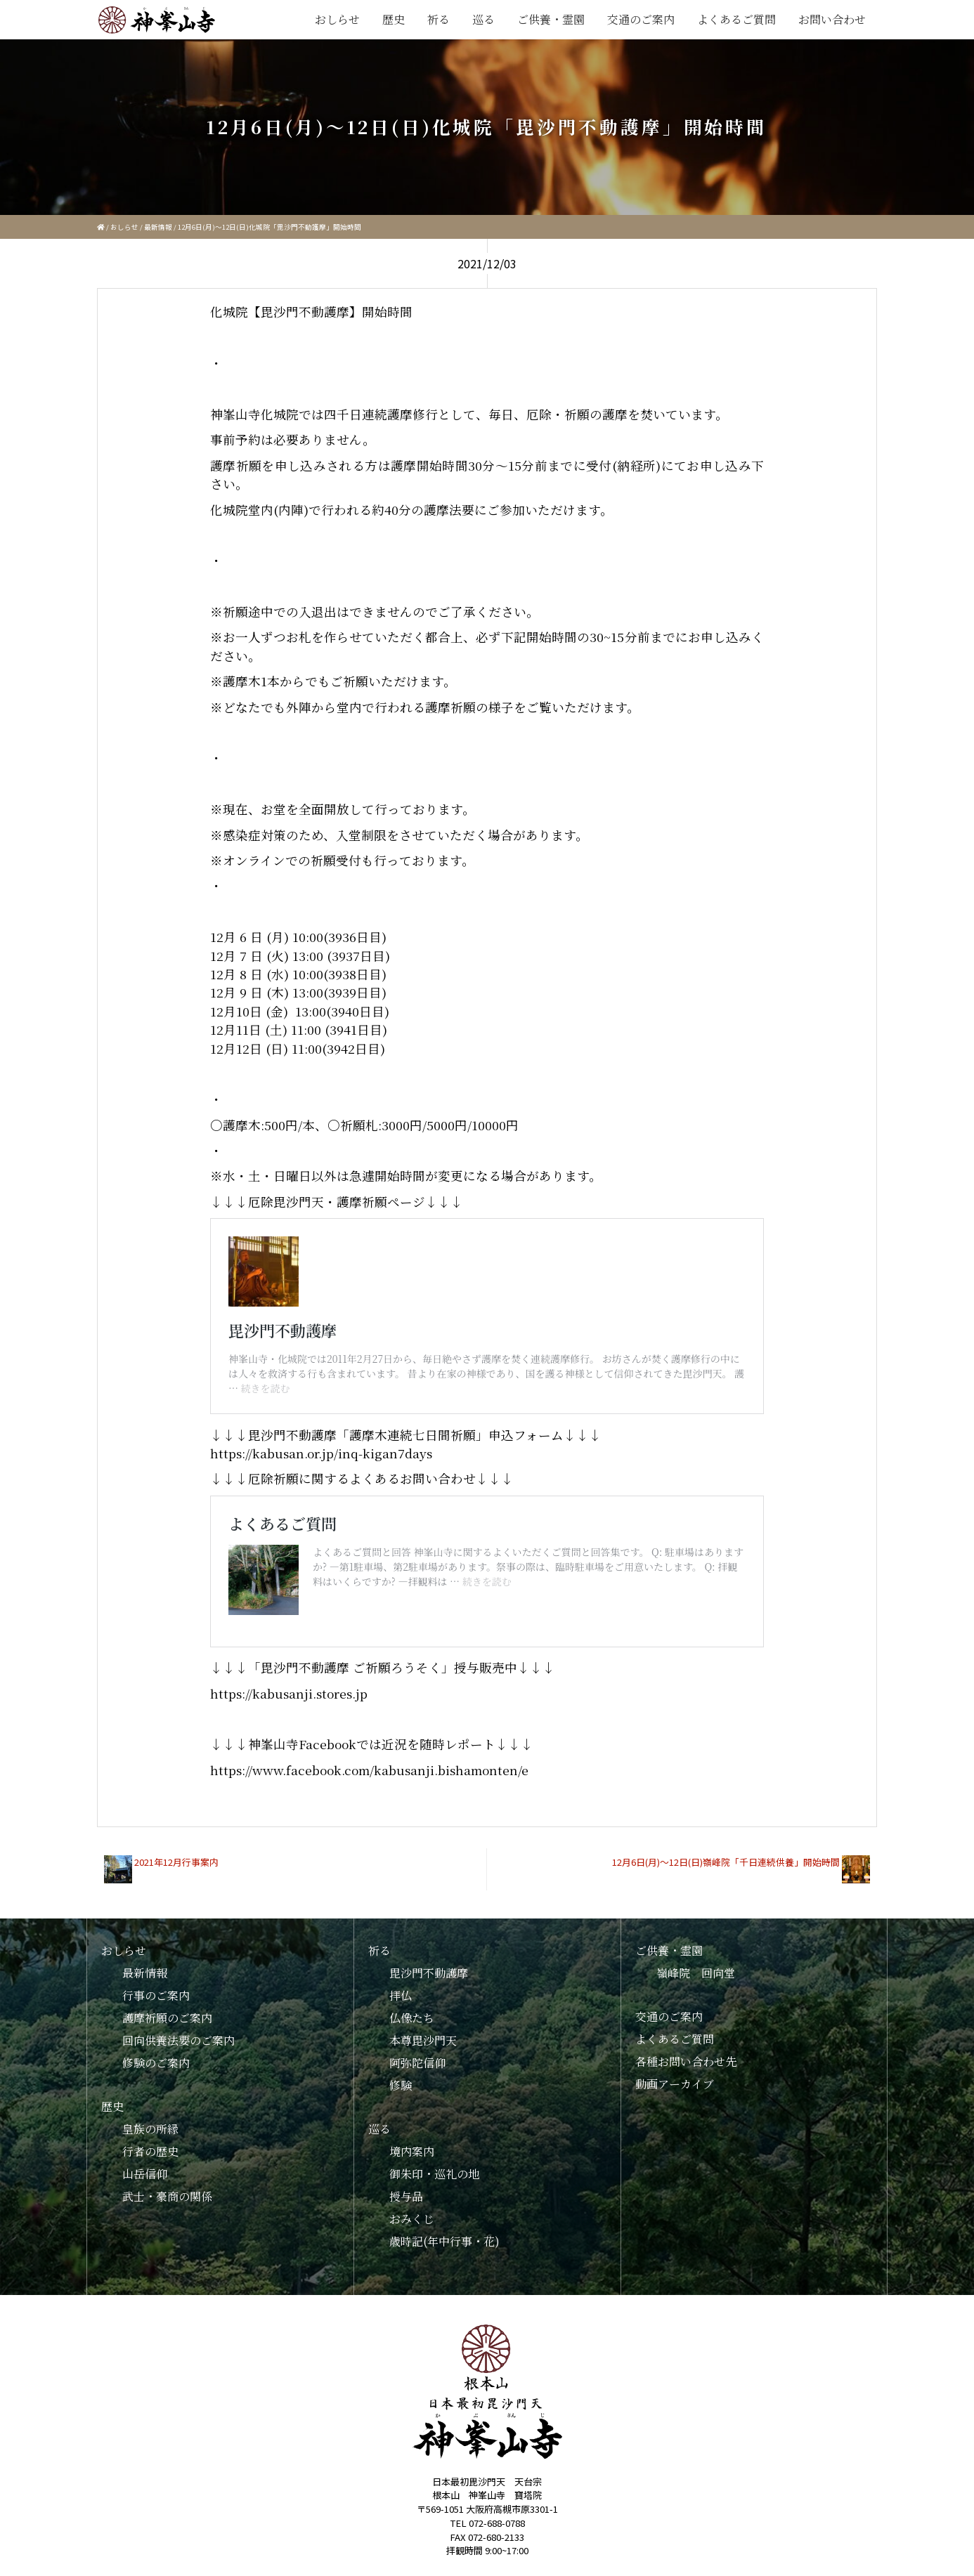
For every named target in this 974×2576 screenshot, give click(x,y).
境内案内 (411, 2151)
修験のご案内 (156, 2063)
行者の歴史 (150, 2151)
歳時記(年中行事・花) (444, 2241)
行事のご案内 (156, 1995)
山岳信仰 (144, 2174)
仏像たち (411, 2018)
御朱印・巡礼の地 (434, 2174)
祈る (438, 19)
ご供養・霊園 (551, 19)
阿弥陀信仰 (417, 2063)
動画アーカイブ (674, 2084)
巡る (483, 19)
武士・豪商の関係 (167, 2196)
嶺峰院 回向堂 (695, 1973)
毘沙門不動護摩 (428, 1973)
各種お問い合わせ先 (685, 2061)
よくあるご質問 (736, 19)
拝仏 (400, 1995)
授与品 (406, 2196)
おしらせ (337, 19)
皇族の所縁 (150, 2129)
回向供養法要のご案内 (178, 2040)
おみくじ (411, 2219)
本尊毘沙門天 (423, 2040)
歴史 (393, 19)
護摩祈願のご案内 (167, 2018)
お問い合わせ (832, 19)
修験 (400, 2085)
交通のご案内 (641, 19)
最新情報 (158, 227)
